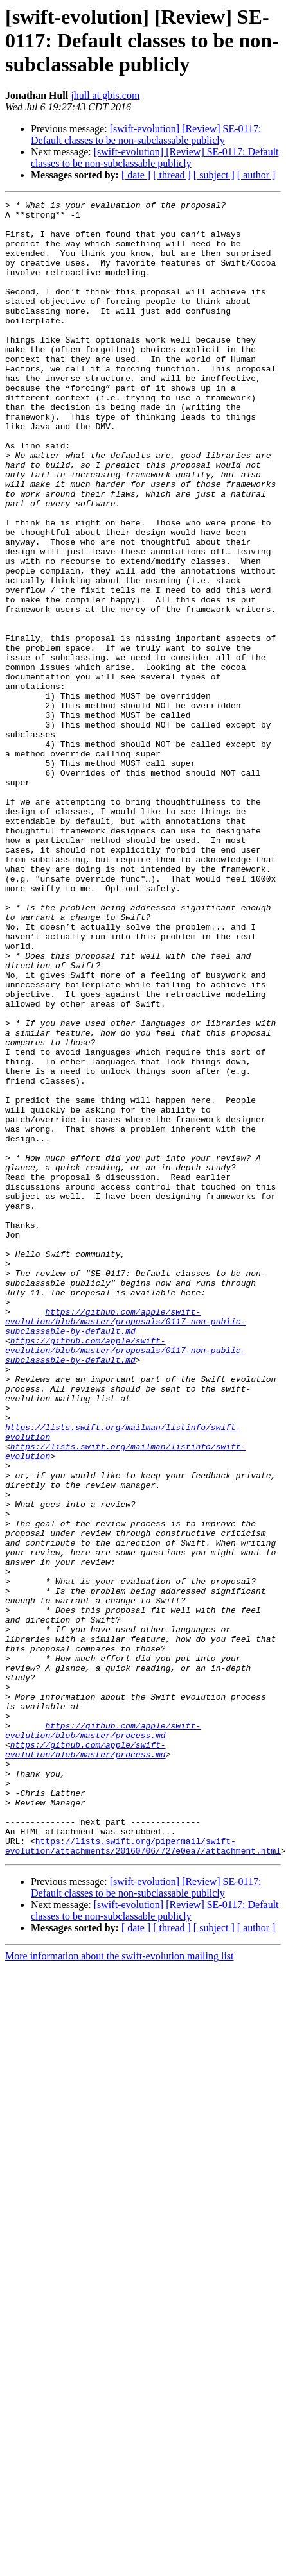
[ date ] (135, 174)
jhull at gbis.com (105, 95)
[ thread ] (172, 174)
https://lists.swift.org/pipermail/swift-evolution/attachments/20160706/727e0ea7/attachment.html (143, 2117)
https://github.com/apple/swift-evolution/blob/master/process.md (103, 1979)
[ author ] (256, 174)
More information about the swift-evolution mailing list (119, 2229)
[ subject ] (214, 174)
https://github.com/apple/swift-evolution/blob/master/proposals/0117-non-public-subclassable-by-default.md (125, 1511)
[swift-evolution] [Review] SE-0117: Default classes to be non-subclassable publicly (146, 134)
